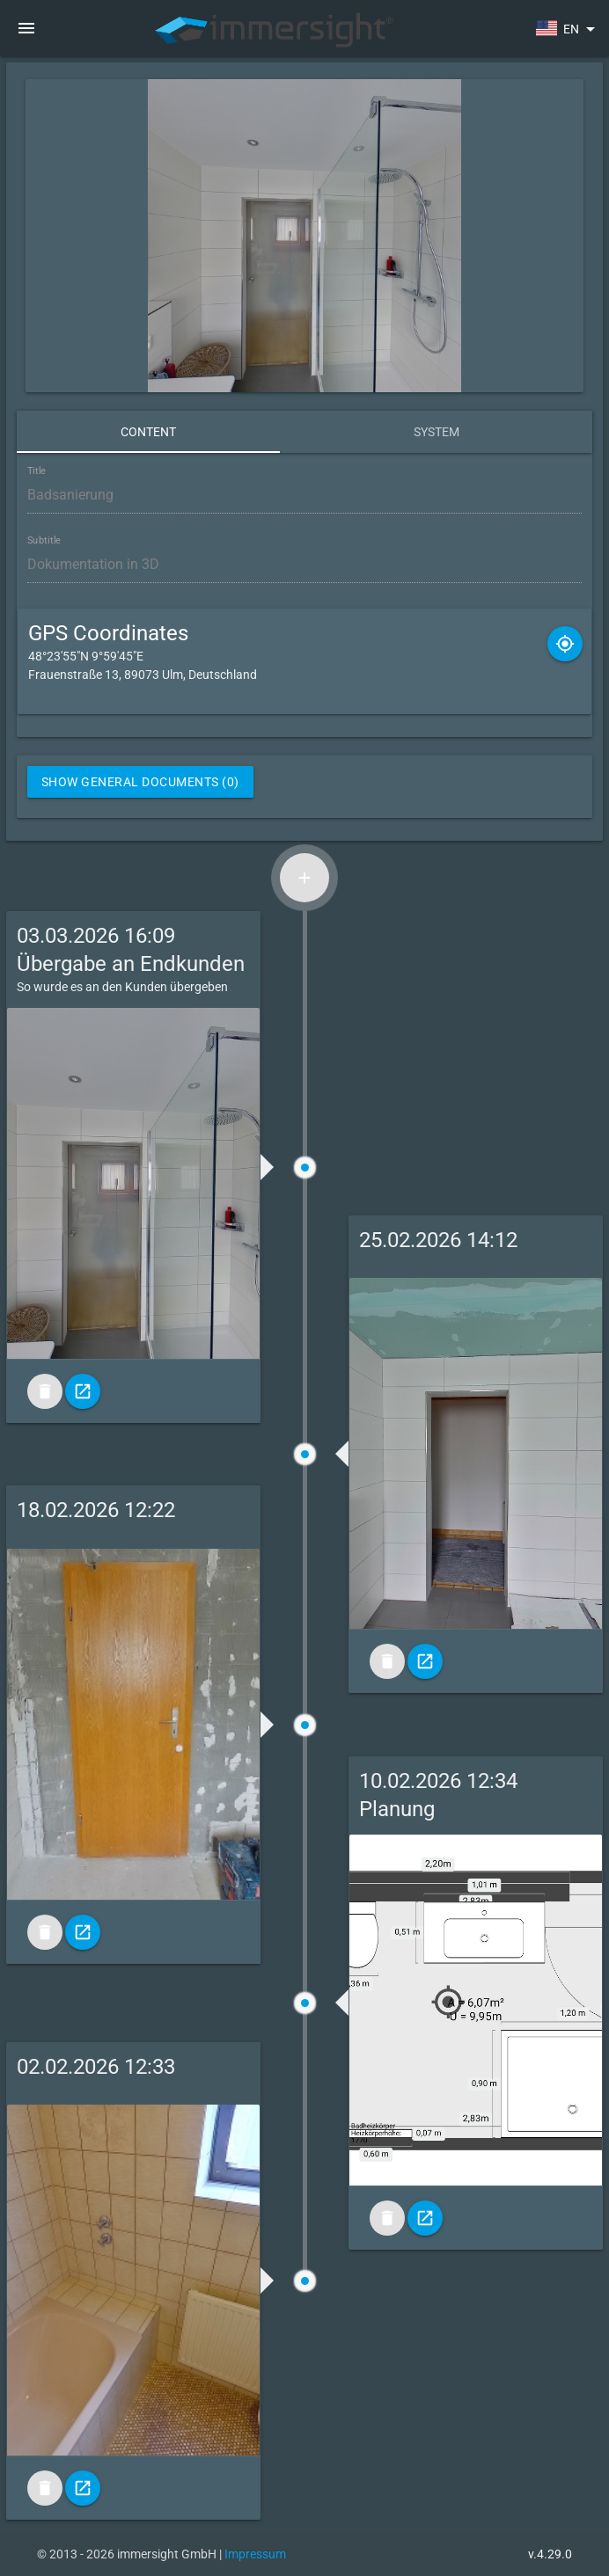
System (436, 432)
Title (36, 471)
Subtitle (44, 540)
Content (148, 432)
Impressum (255, 2554)
